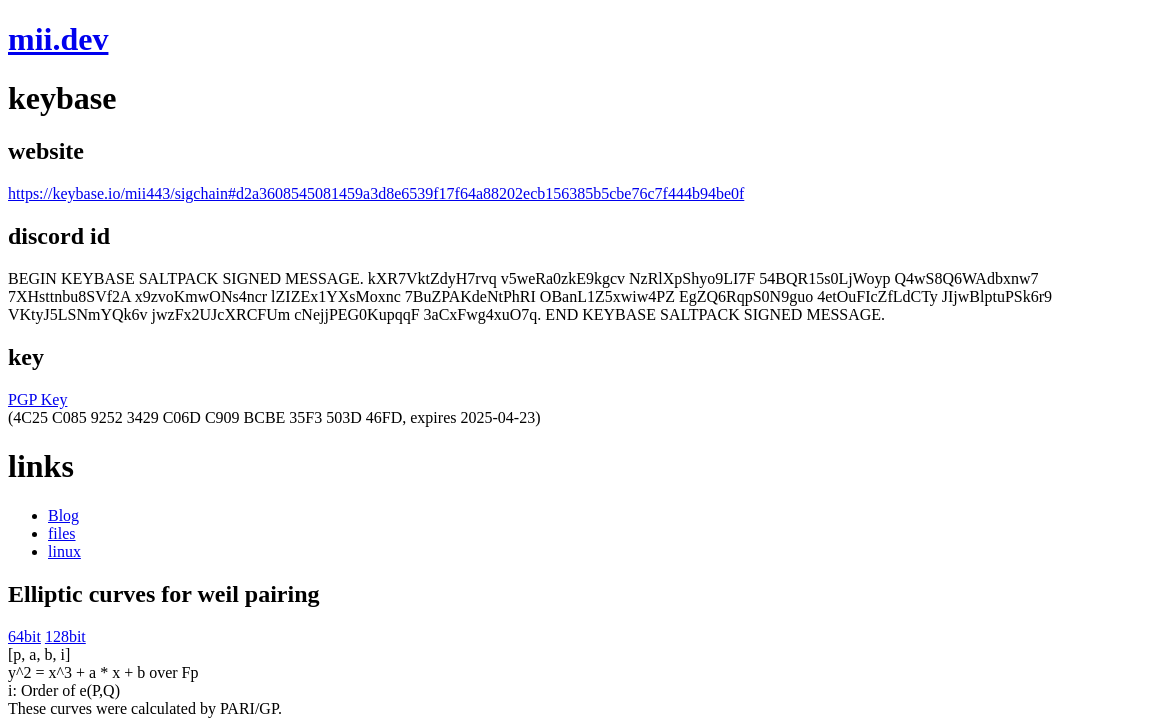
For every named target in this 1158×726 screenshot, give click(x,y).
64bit (24, 636)
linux (64, 551)
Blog (63, 515)
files (62, 533)
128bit (65, 636)
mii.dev (58, 39)
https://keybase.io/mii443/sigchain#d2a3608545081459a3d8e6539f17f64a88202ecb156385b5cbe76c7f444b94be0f (376, 193)
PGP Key (37, 399)
